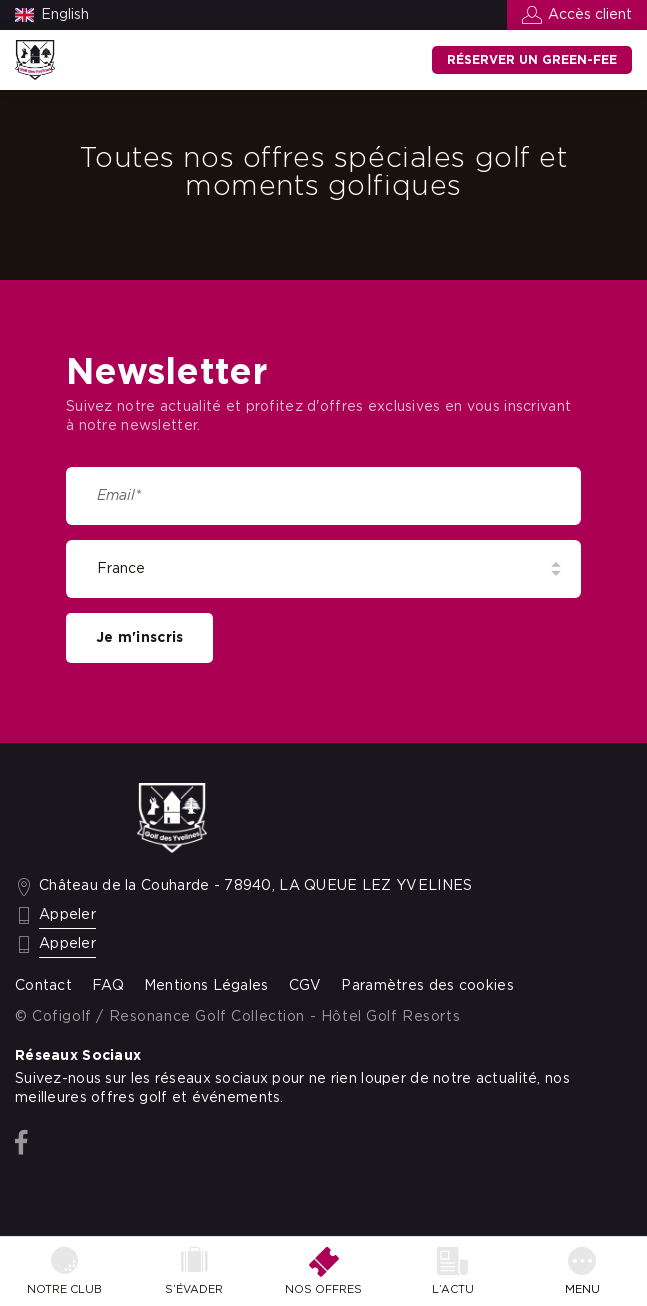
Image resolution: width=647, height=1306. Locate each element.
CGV (305, 986)
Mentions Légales (206, 986)
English (65, 15)
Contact (43, 986)
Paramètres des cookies (427, 986)
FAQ (108, 986)
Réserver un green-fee (532, 60)
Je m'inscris (139, 638)
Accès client (590, 15)
